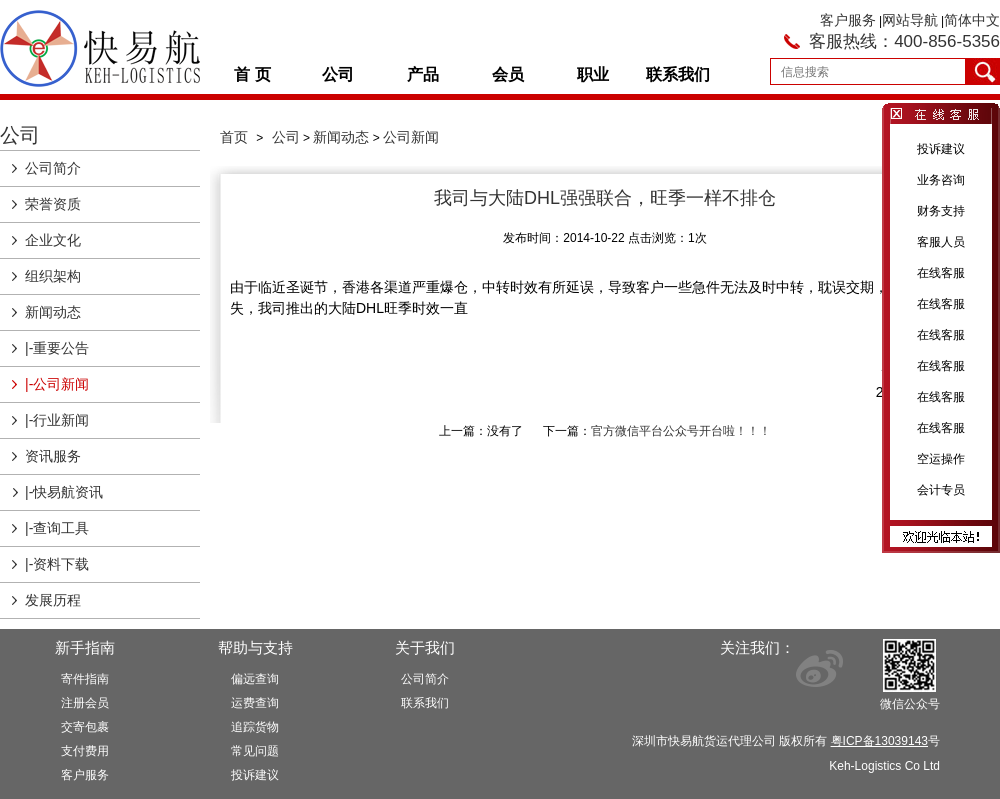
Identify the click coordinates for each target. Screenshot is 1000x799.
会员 (508, 74)
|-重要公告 (57, 348)
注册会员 (85, 703)
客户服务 (848, 20)
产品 (423, 74)
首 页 (252, 74)
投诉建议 (255, 775)
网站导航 (910, 20)
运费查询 (255, 703)
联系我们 (678, 74)
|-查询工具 (57, 528)
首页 (234, 137)
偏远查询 (255, 679)
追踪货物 (255, 727)
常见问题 (255, 751)
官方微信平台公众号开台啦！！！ (681, 431)
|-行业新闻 (57, 420)
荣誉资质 (53, 204)
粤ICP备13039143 (879, 741)
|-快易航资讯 (64, 492)
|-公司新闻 (57, 384)
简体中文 (972, 20)
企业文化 (53, 240)
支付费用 (85, 751)
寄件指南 (85, 679)
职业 (593, 74)
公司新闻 (411, 137)
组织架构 (53, 276)
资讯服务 (53, 456)
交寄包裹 (85, 727)
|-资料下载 (57, 564)
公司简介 (53, 168)
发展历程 (53, 600)
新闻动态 (53, 312)
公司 (338, 74)
